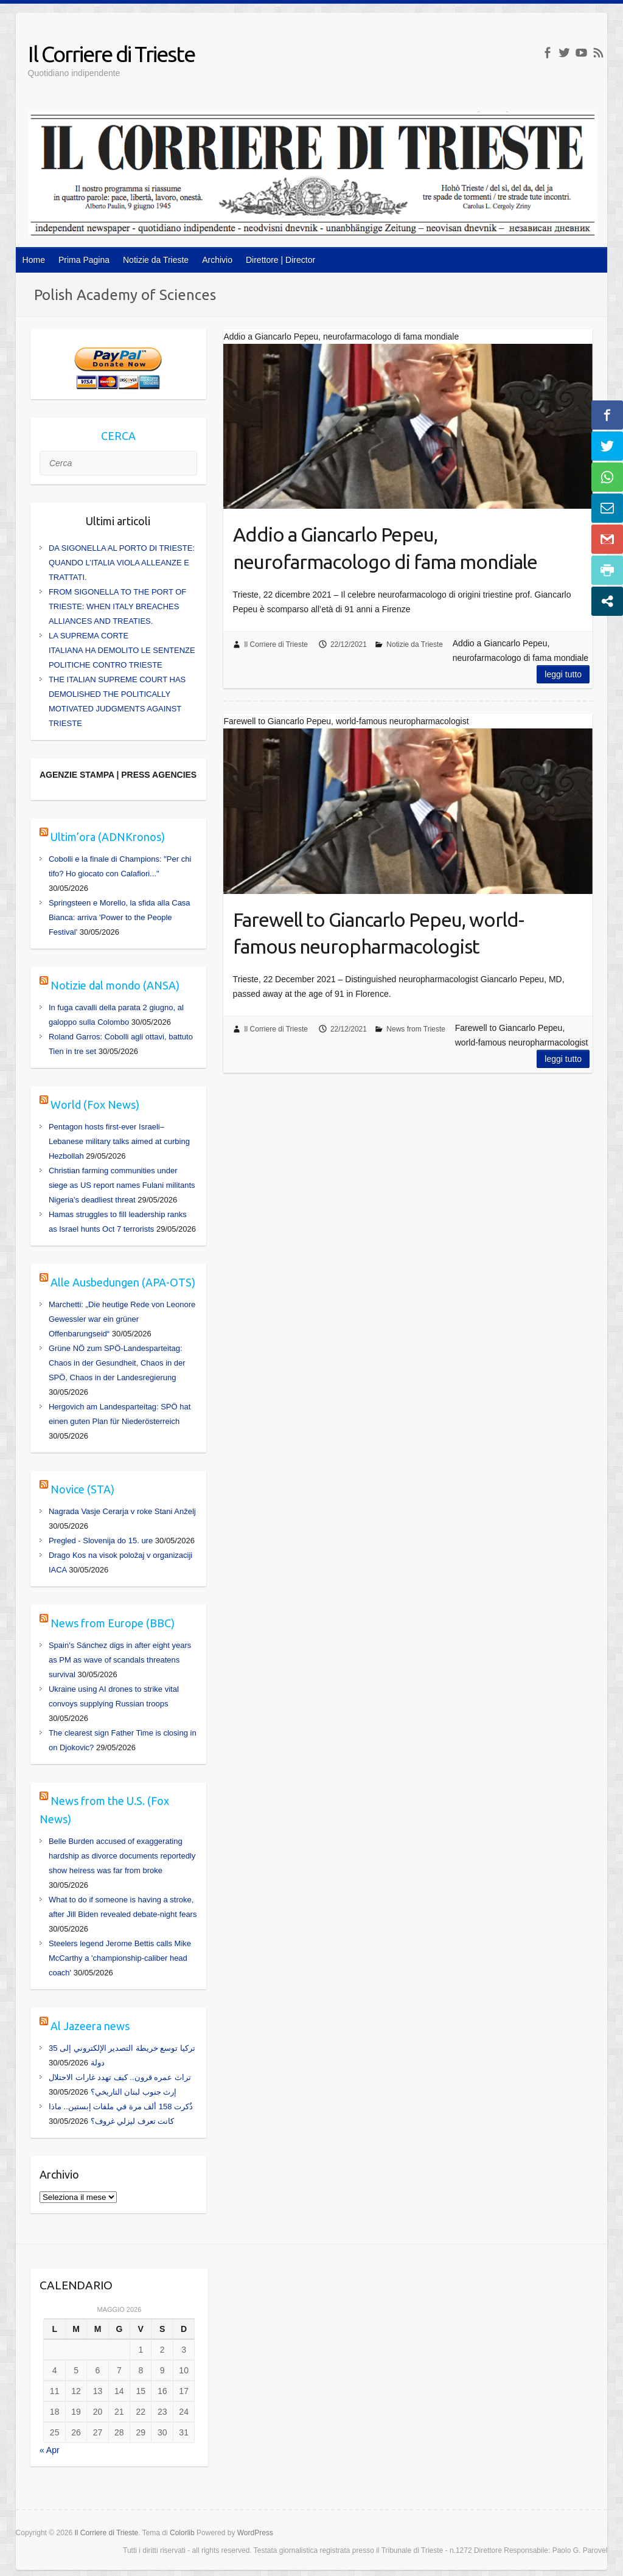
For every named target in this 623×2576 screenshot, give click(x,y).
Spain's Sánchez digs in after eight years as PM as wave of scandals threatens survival (120, 1660)
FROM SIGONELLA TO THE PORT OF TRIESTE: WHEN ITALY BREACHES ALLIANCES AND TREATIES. (117, 606)
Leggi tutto (563, 674)
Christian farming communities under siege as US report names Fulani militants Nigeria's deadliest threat (122, 1185)
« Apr (50, 2450)
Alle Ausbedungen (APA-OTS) (122, 1282)
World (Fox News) (94, 1104)
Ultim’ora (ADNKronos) (107, 837)
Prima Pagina (84, 260)
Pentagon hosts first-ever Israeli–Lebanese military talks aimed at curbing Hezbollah (119, 1141)
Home (34, 260)
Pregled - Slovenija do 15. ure (101, 1540)
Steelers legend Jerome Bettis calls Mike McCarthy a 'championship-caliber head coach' (120, 1958)
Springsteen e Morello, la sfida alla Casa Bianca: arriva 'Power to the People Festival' (119, 917)
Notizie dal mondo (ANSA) (114, 985)
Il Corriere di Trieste (111, 53)
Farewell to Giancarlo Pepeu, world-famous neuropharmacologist (378, 933)
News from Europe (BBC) (112, 1623)
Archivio (217, 260)
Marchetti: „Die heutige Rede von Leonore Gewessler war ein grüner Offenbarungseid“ (122, 1319)
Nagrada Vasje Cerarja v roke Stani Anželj (122, 1511)
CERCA (118, 436)
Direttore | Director (280, 260)
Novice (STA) (82, 1489)
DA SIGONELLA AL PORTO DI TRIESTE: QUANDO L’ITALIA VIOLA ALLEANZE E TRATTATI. (122, 562)
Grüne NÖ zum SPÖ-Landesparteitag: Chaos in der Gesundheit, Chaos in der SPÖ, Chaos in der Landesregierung (117, 1363)
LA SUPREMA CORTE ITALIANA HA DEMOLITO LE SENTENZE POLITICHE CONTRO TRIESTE (122, 650)
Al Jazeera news (90, 2026)
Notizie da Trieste (156, 260)
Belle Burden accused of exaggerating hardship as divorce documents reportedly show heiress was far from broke (122, 1856)
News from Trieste (415, 1029)
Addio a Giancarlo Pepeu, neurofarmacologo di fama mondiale (385, 548)
